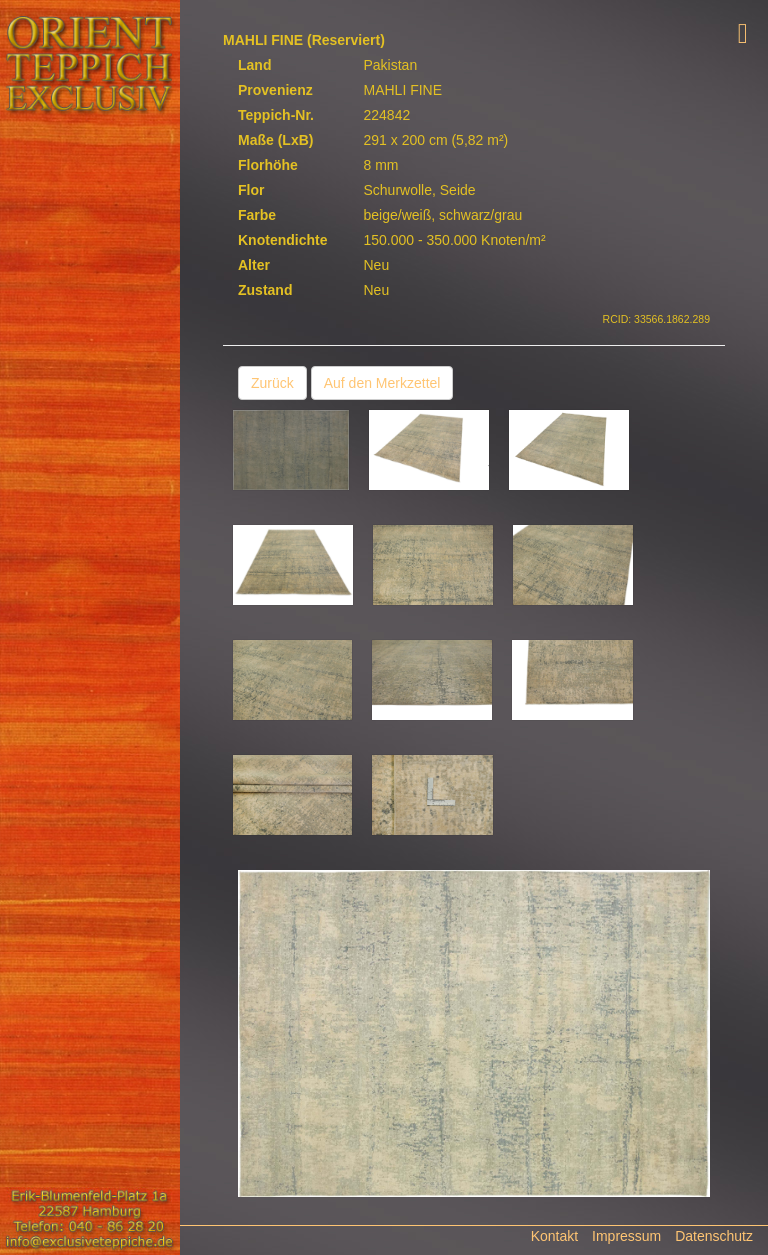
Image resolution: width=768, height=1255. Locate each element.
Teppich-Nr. (276, 115)
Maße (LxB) (275, 140)
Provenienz (275, 90)
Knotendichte (282, 240)
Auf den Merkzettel (382, 383)
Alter (254, 265)
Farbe (257, 215)
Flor (251, 190)
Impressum (626, 1236)
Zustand (265, 290)
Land (254, 65)
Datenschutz (714, 1236)
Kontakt (554, 1236)
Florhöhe (268, 165)
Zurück (272, 383)
